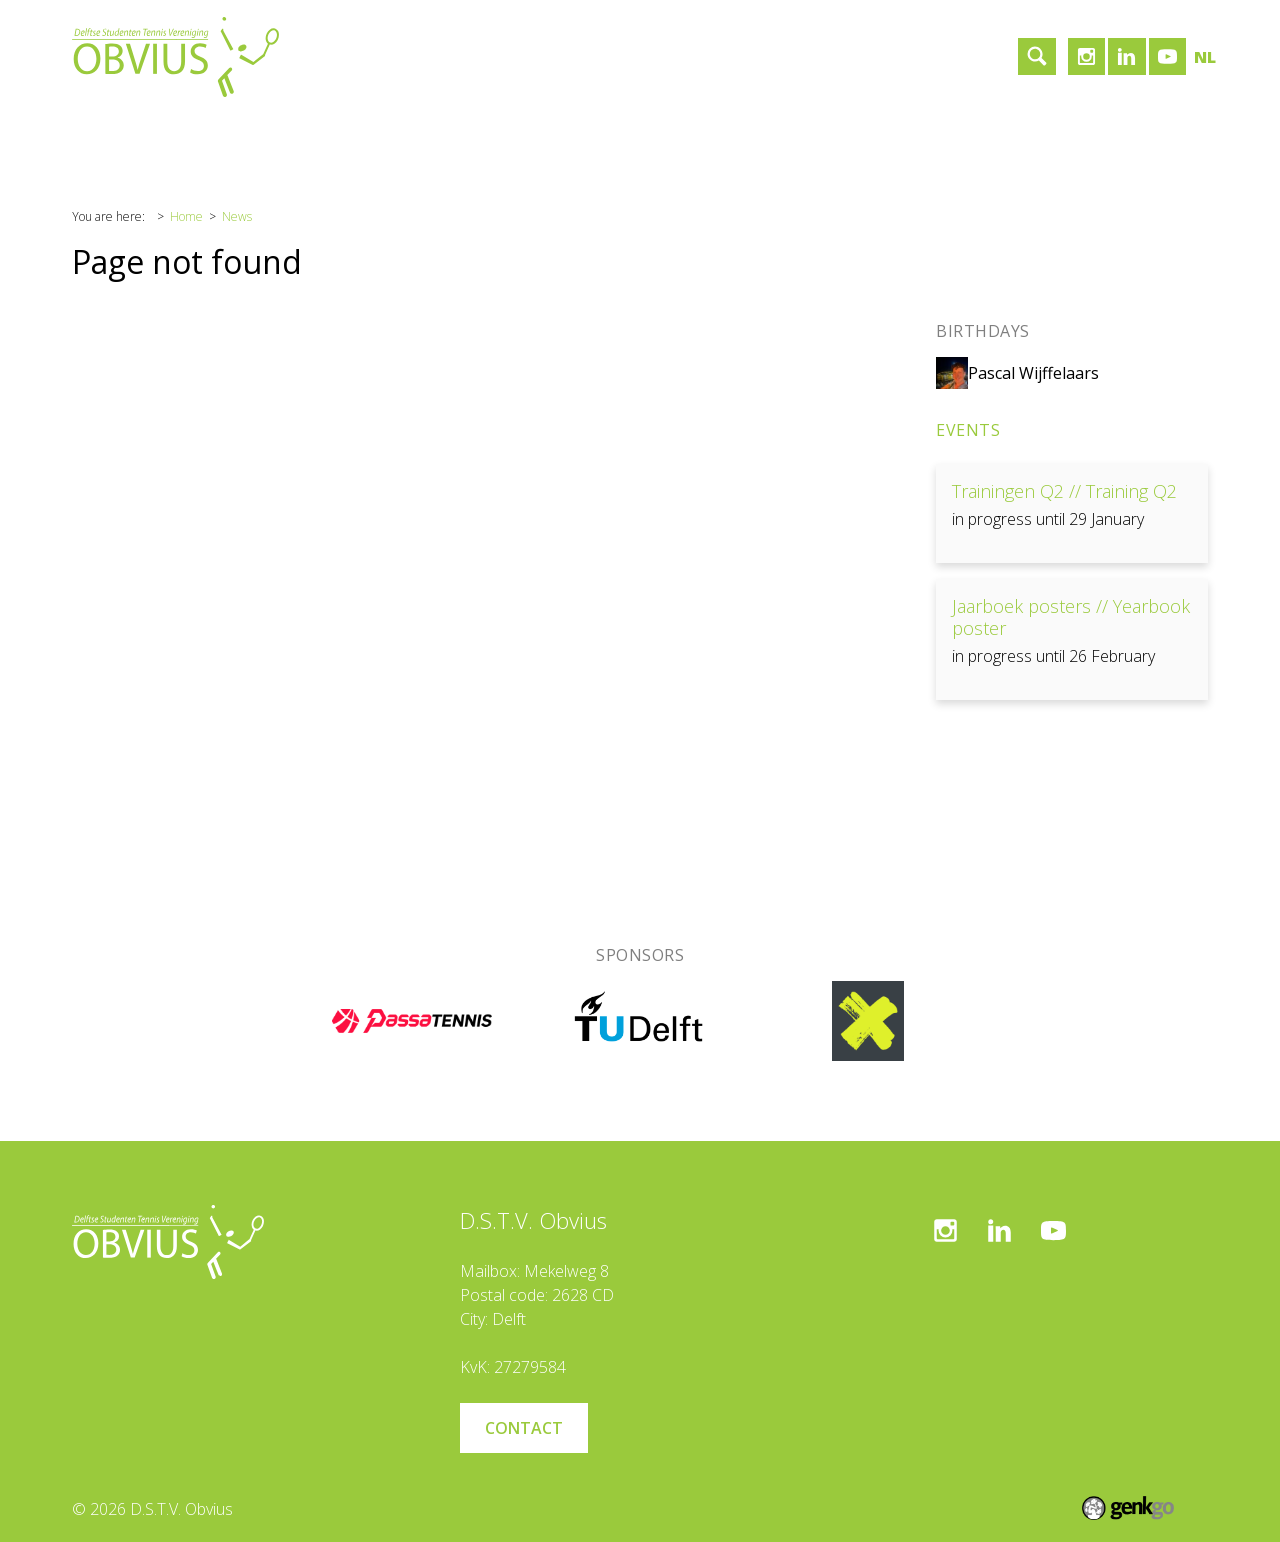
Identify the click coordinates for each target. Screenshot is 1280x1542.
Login (734, 133)
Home (110, 133)
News (237, 216)
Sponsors (392, 133)
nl (1205, 57)
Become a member (615, 133)
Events (968, 430)
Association (205, 133)
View (1072, 513)
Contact (487, 133)
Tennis (302, 133)
